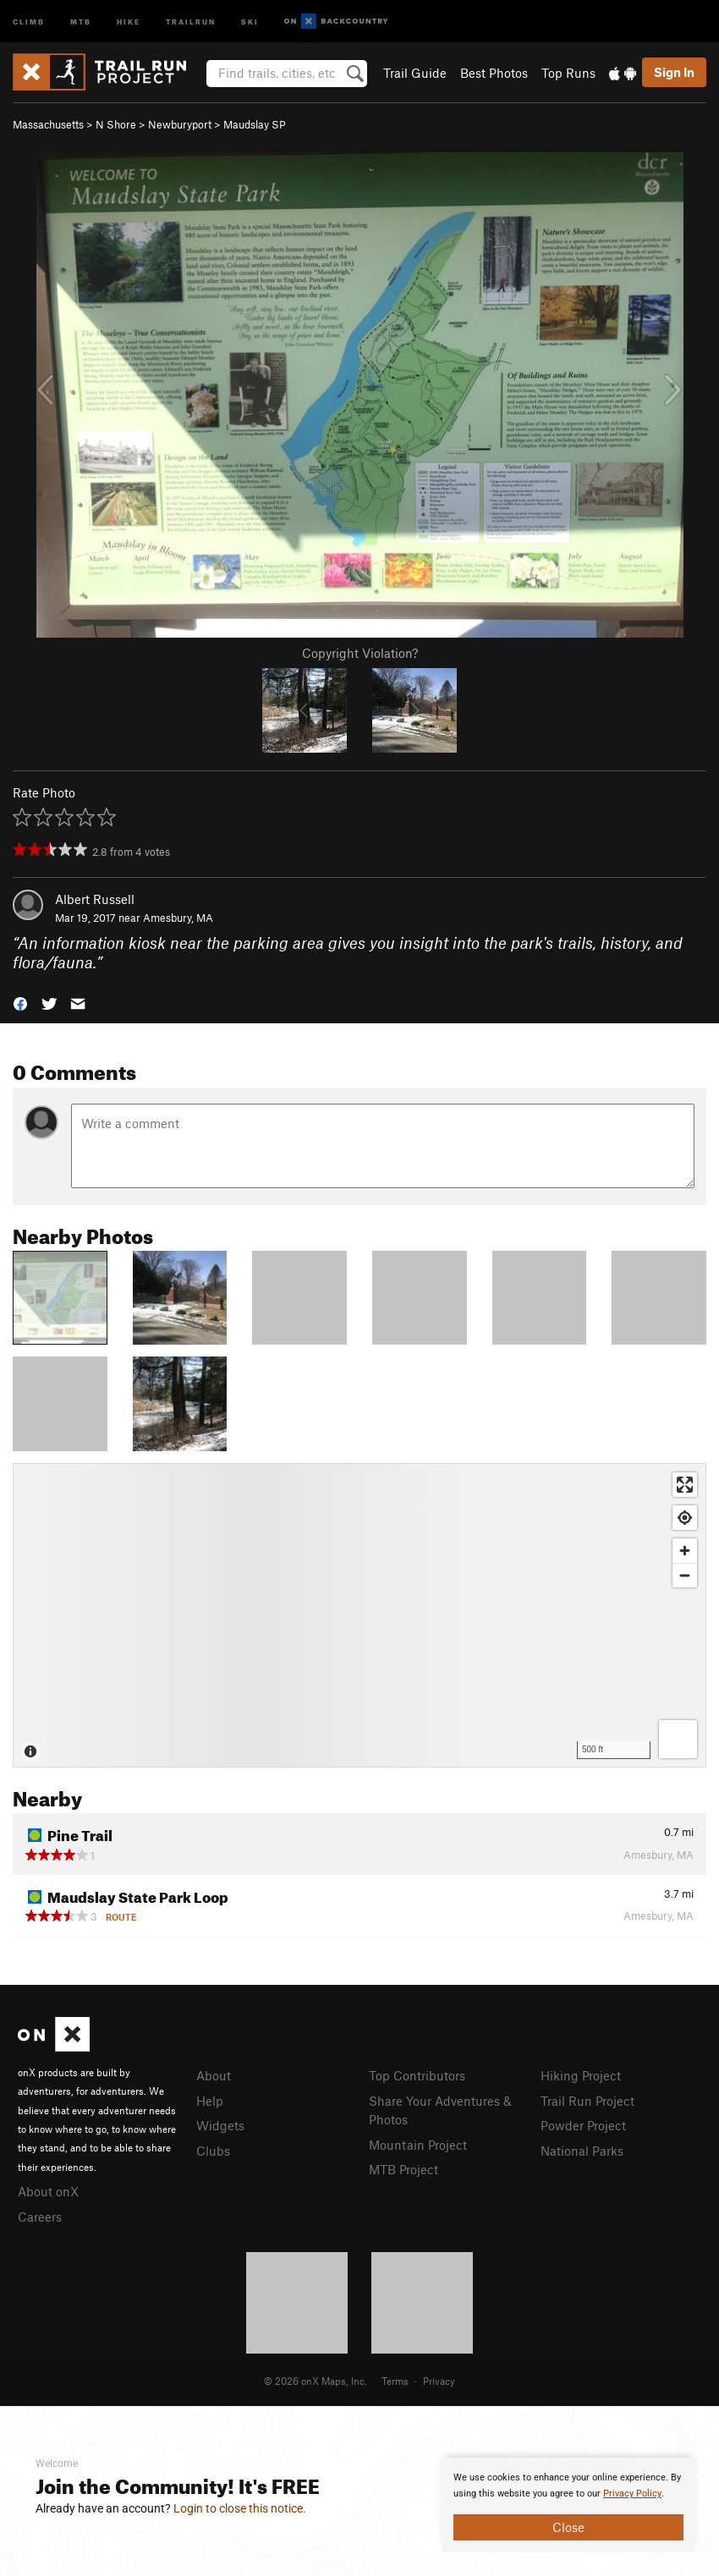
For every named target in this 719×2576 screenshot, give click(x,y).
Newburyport (179, 124)
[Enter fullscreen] (684, 1484)
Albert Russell (94, 899)
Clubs (213, 2150)
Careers (40, 2216)
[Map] (359, 1615)
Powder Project (583, 2125)
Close (568, 2527)
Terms (395, 2381)
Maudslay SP (254, 124)
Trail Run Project (587, 2100)
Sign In (674, 71)
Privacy (439, 2381)
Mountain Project (418, 2144)
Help (209, 2100)
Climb (29, 20)
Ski (250, 20)
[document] (568, 2504)
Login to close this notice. (239, 2508)
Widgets (220, 2125)
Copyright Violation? (360, 652)
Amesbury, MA (178, 917)
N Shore (116, 124)
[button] (20, 1001)
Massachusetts (48, 124)
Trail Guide (415, 72)
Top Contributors (417, 2075)
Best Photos (494, 72)
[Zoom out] (684, 1575)
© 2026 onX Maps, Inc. (315, 2381)
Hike (128, 20)
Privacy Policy (632, 2493)
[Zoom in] (684, 1550)
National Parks (582, 2150)
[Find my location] (684, 1517)
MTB (80, 20)
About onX (48, 2191)
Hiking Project (581, 2075)
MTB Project (403, 2169)
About (213, 2075)
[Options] (678, 1739)
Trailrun (191, 20)
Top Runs (568, 72)
